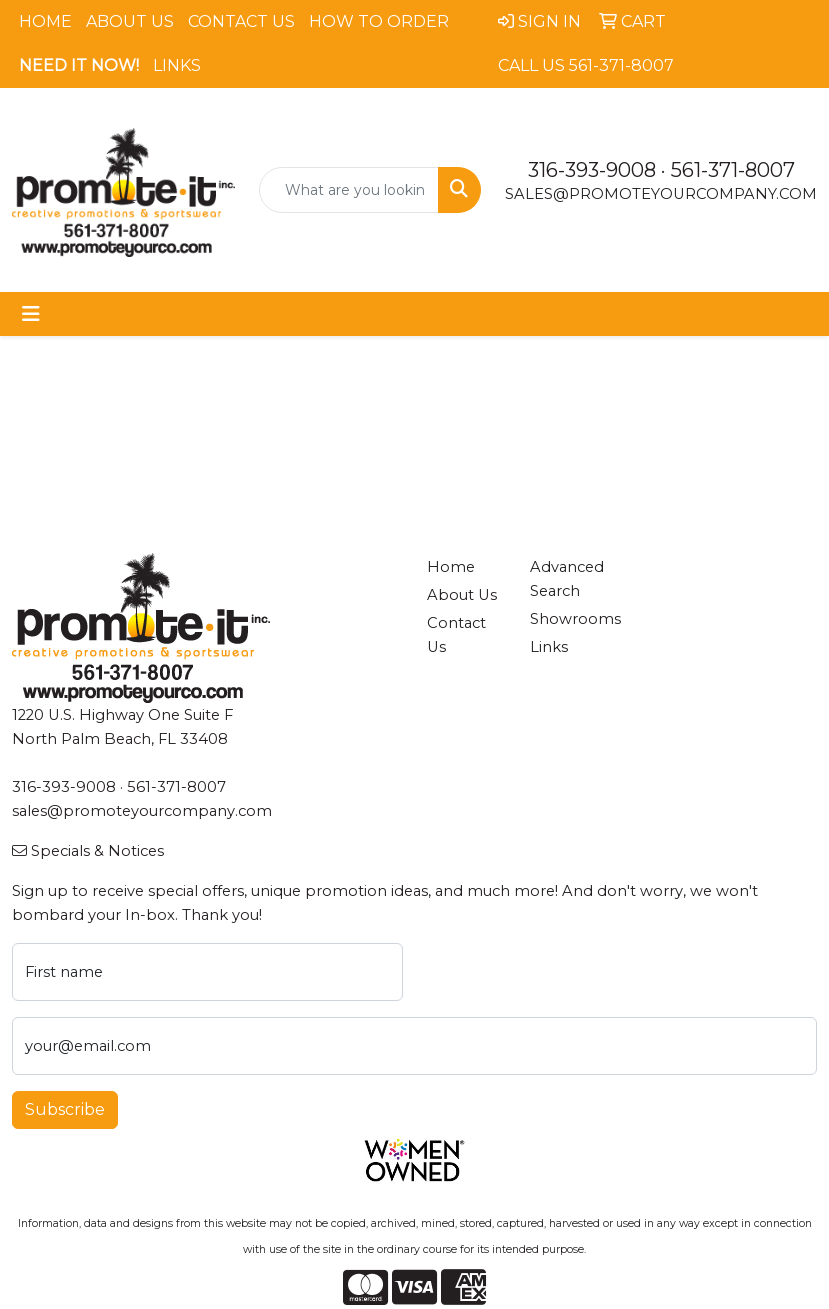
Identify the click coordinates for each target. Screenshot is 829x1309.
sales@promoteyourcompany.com (661, 194)
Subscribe (65, 1109)
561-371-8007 (733, 170)
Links (177, 65)
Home (45, 21)
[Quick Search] (349, 190)
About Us (130, 21)
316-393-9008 (592, 170)
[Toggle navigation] (31, 314)
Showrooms (570, 619)
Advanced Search (567, 579)
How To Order (379, 21)
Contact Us (241, 21)
